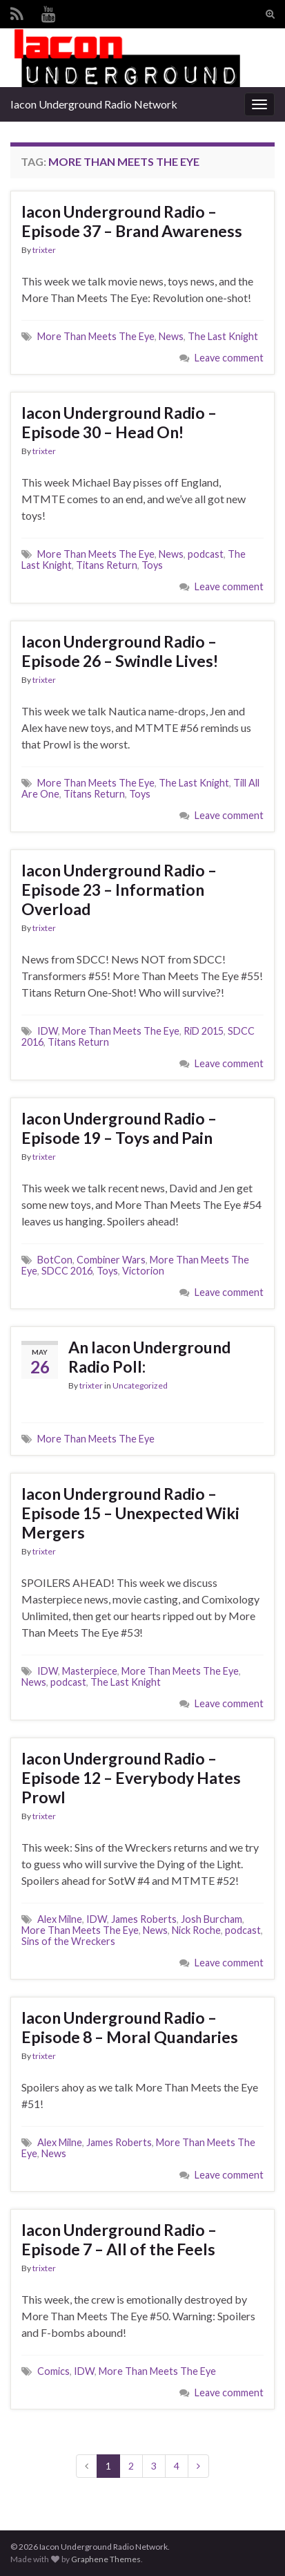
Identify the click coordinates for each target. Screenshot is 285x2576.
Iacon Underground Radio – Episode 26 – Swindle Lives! (119, 651)
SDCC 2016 (66, 1271)
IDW (47, 1031)
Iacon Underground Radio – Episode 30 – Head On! (119, 422)
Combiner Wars (111, 1260)
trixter (44, 250)
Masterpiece (89, 1671)
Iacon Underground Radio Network (93, 104)
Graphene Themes (106, 2559)
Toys (152, 565)
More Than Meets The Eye (96, 336)
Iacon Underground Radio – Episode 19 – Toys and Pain (119, 1128)
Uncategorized (140, 1385)
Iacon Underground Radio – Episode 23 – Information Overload (119, 890)
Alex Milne (59, 1919)
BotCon (54, 1260)
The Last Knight (223, 336)
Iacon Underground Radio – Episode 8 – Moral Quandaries (129, 2027)
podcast (206, 554)
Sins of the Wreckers (68, 1941)
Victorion (143, 1271)
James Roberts (144, 1919)
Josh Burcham (211, 1919)
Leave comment (229, 358)
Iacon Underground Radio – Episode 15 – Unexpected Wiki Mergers (130, 1513)
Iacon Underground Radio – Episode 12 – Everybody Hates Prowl (131, 1778)
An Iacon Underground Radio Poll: (149, 1356)
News (171, 336)
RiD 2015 (204, 1031)
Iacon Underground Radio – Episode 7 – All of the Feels (119, 2239)
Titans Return (106, 565)
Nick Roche (196, 1930)
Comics (53, 2371)
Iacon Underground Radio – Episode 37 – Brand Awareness (131, 221)
